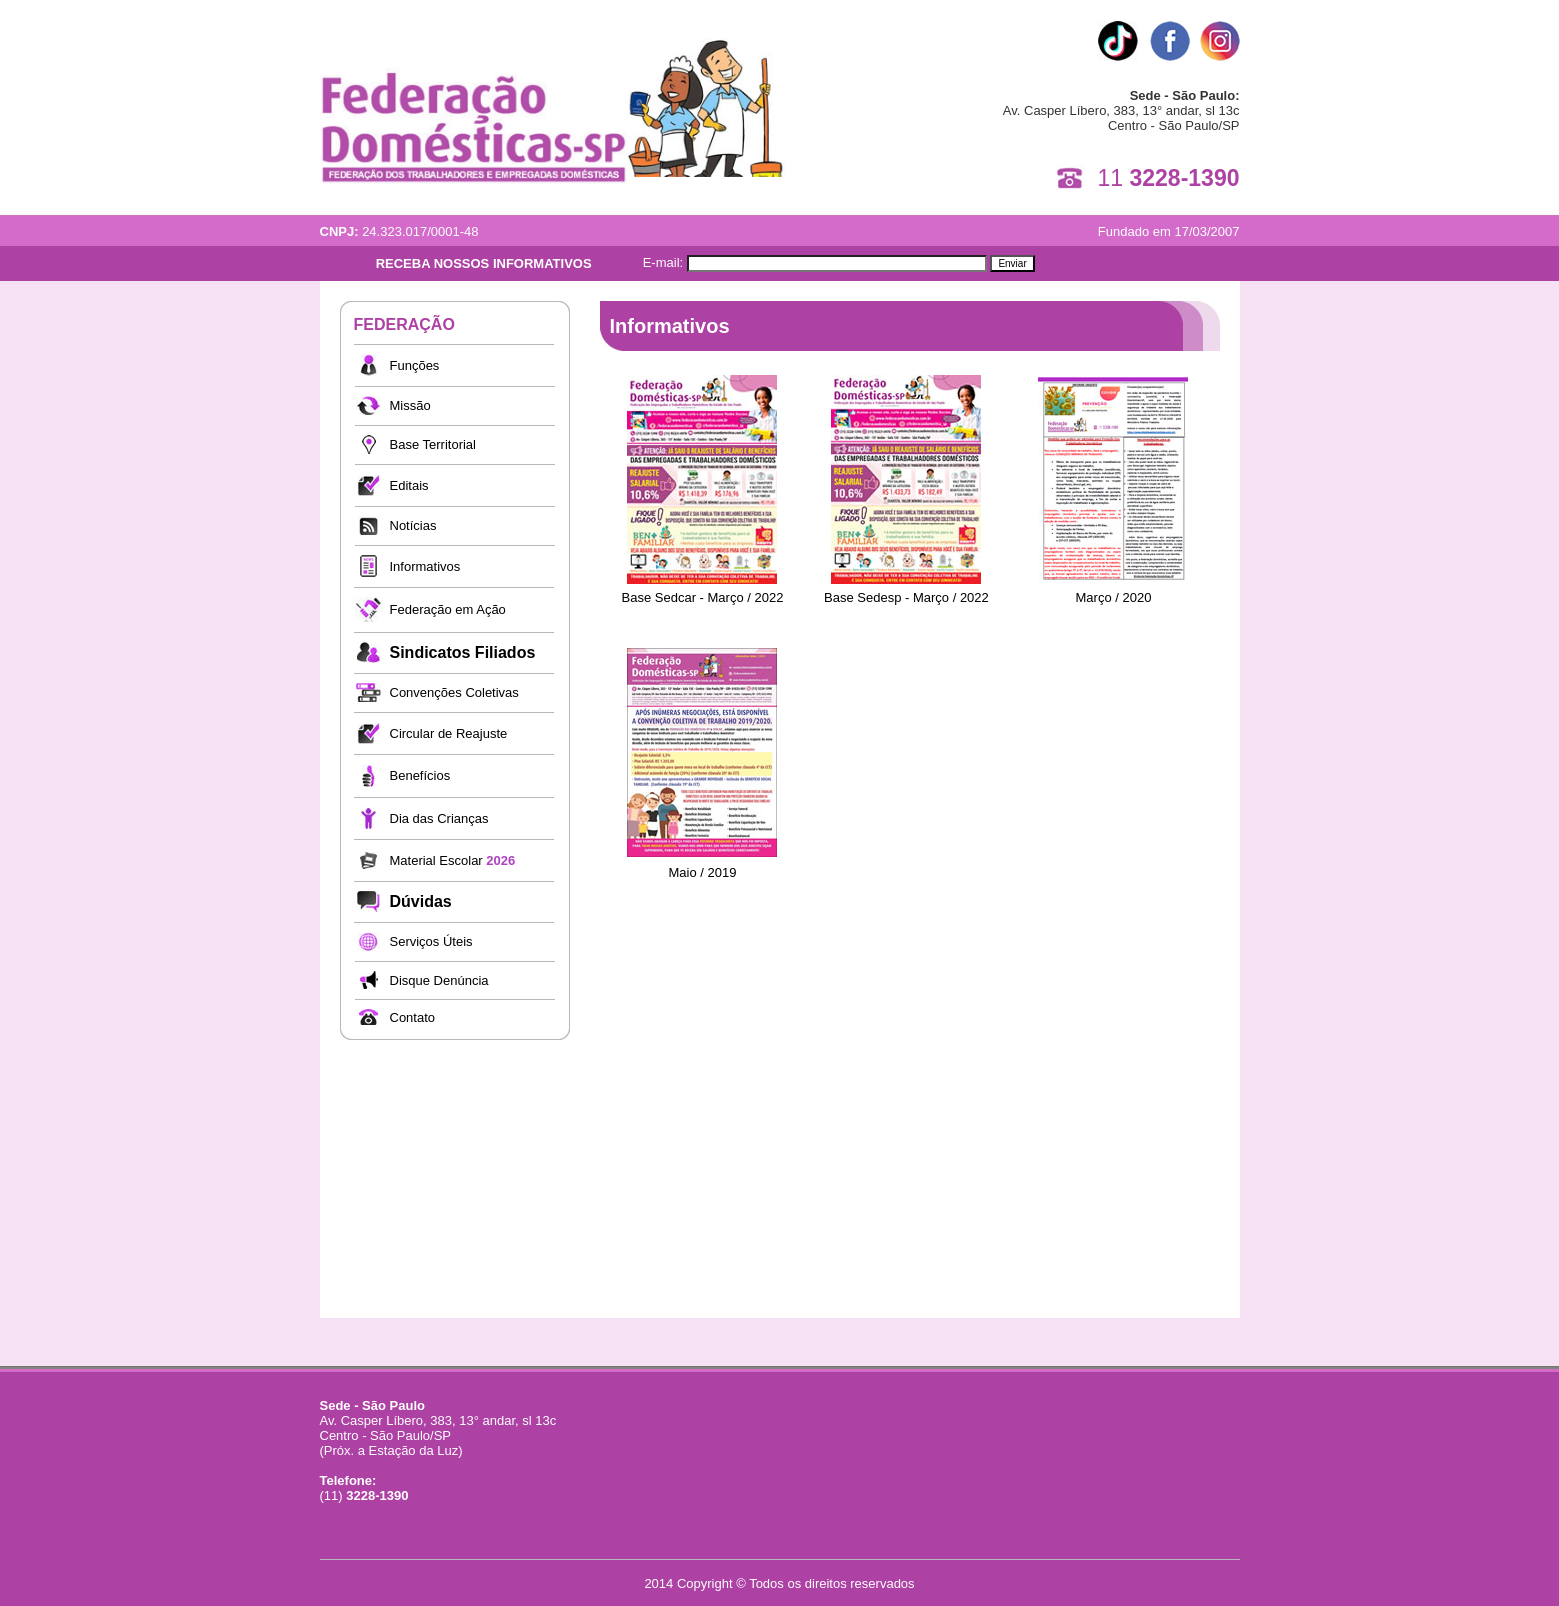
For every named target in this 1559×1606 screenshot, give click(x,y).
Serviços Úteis (431, 941)
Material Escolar (453, 860)
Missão (410, 405)
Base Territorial (433, 444)
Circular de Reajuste (449, 733)
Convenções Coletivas (454, 692)
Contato (413, 1017)
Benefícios (420, 775)
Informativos (425, 566)
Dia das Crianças (439, 818)
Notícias (413, 525)
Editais (409, 485)
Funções (415, 365)
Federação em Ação (448, 609)
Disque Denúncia (439, 980)
